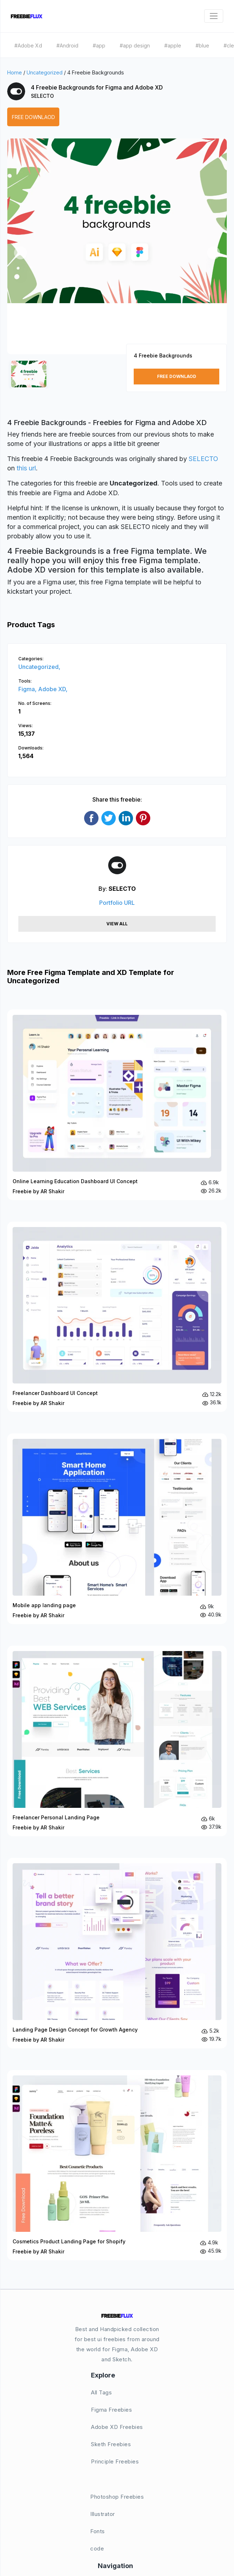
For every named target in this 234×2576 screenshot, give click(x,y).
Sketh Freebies (111, 2444)
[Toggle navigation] (213, 16)
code (97, 2548)
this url (26, 468)
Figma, (28, 689)
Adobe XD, (53, 689)
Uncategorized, (39, 666)
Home (14, 72)
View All (117, 923)
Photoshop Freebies (117, 2496)
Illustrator (102, 2514)
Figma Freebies (111, 2409)
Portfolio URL (117, 902)
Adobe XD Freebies (117, 2427)
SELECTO (42, 96)
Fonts (97, 2531)
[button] (20, 252)
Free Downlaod (33, 117)
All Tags (101, 2392)
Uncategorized (45, 72)
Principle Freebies (115, 2461)
